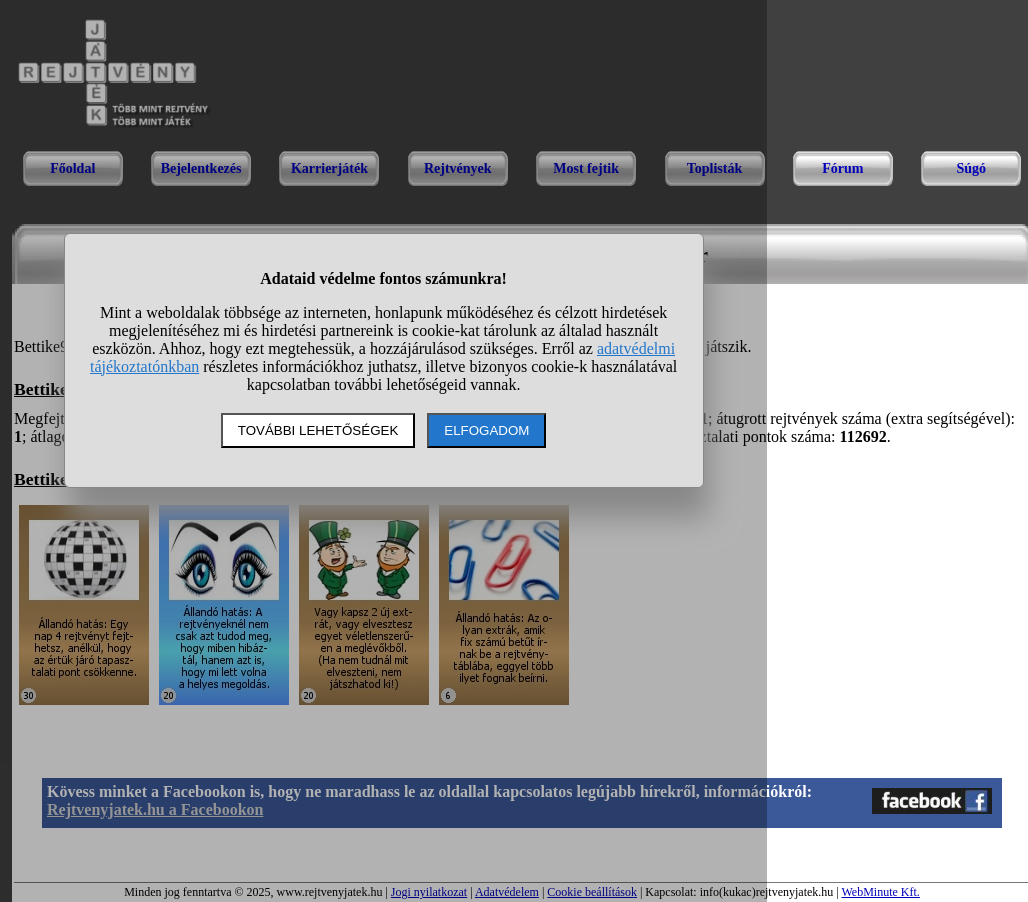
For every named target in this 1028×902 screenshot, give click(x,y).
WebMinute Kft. (880, 892)
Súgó (971, 168)
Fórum (842, 168)
